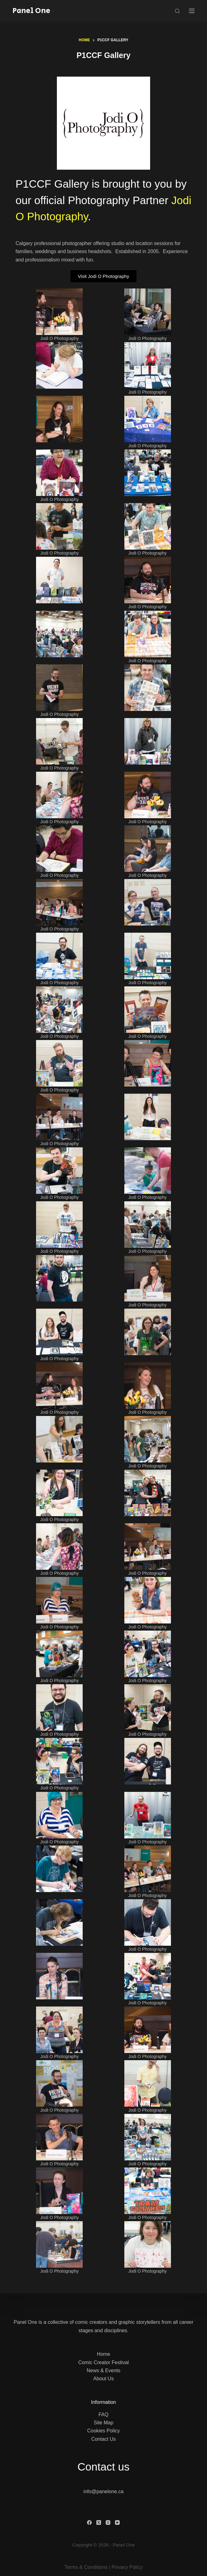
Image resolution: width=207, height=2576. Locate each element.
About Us (103, 2378)
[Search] (177, 11)
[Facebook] (89, 2522)
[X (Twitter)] (98, 2522)
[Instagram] (108, 2522)
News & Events (103, 2370)
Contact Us (103, 2439)
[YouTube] (117, 2522)
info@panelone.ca (103, 2491)
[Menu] (192, 11)
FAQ (103, 2414)
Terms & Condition (84, 2567)
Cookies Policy (103, 2430)
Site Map (103, 2422)
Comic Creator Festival (103, 2362)
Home (103, 2354)
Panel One (31, 10)
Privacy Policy (127, 2567)
